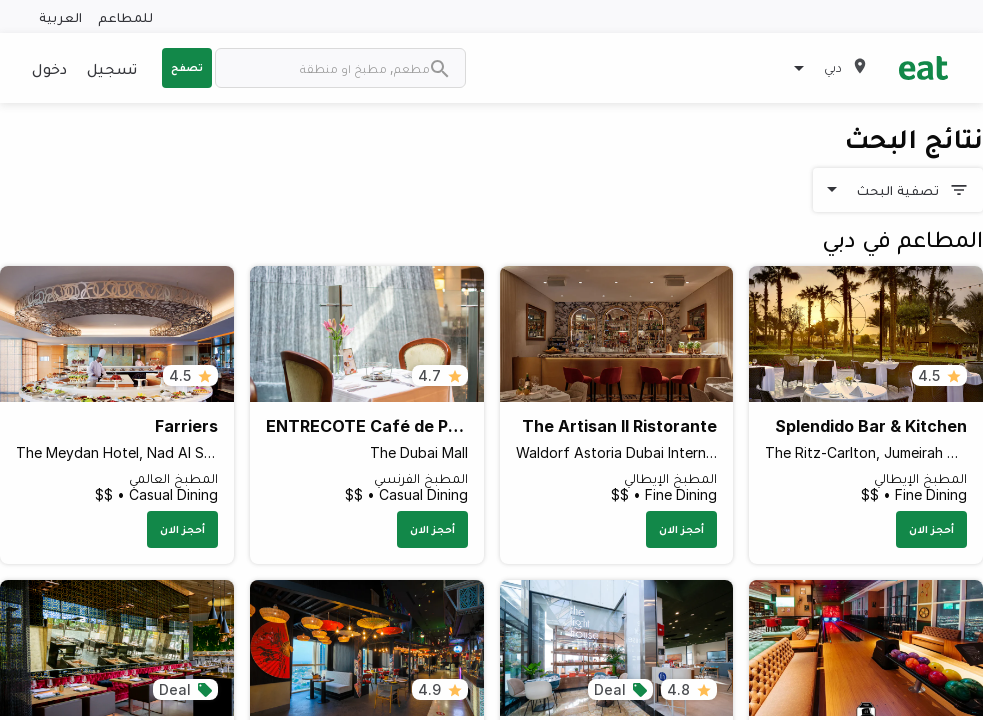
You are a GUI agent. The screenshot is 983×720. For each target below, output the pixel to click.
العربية (60, 16)
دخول (49, 68)
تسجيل (112, 68)
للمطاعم (125, 16)
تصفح (187, 67)
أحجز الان (931, 529)
